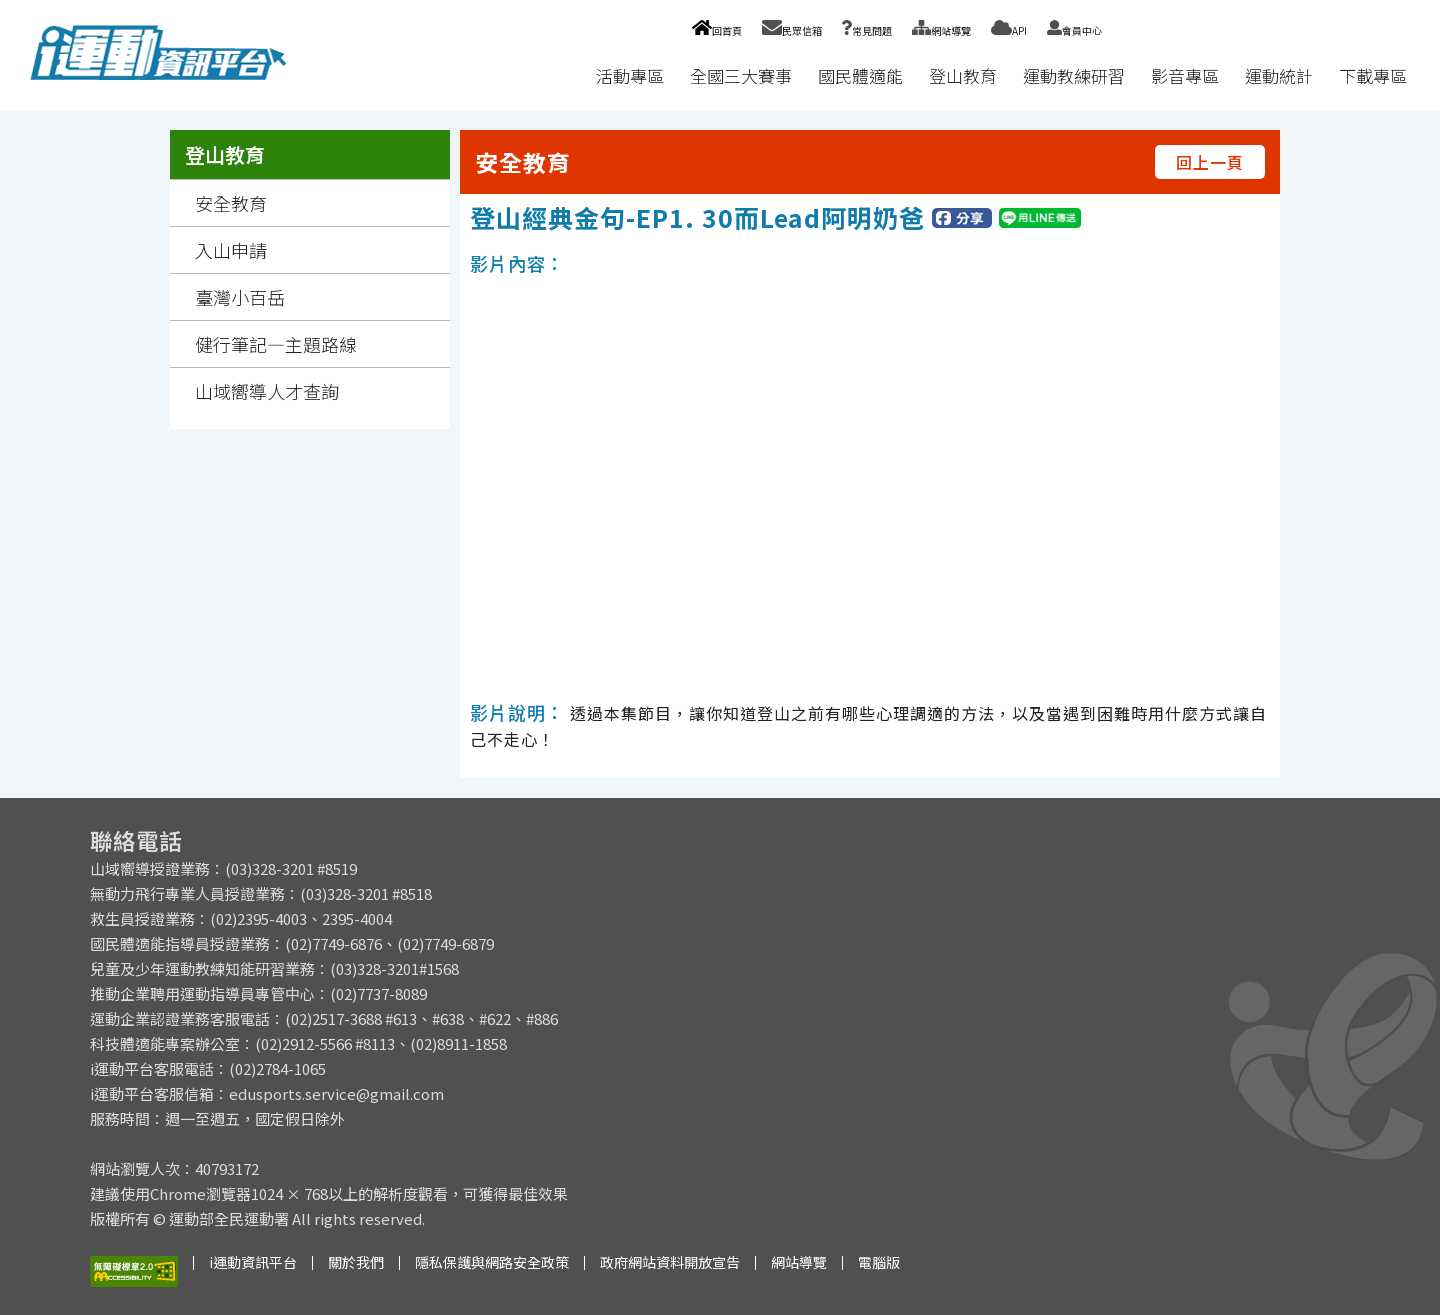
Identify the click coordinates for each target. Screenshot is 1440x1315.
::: (564, 75)
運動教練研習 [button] (1074, 75)
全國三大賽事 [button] (741, 75)
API (1009, 30)
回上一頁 (1210, 162)
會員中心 (1074, 30)
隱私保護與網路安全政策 (492, 1262)
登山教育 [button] (963, 75)
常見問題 (867, 30)
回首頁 (716, 30)
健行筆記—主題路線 (276, 344)
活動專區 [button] (630, 75)
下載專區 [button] (1373, 75)
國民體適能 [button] (860, 75)
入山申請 (231, 250)
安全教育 (231, 203)
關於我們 (356, 1262)
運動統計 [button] (1279, 75)
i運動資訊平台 (253, 1262)
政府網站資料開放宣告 (670, 1262)
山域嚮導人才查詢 (267, 391)
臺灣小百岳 (240, 297)
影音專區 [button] (1185, 75)
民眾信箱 (792, 30)
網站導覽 (941, 30)
